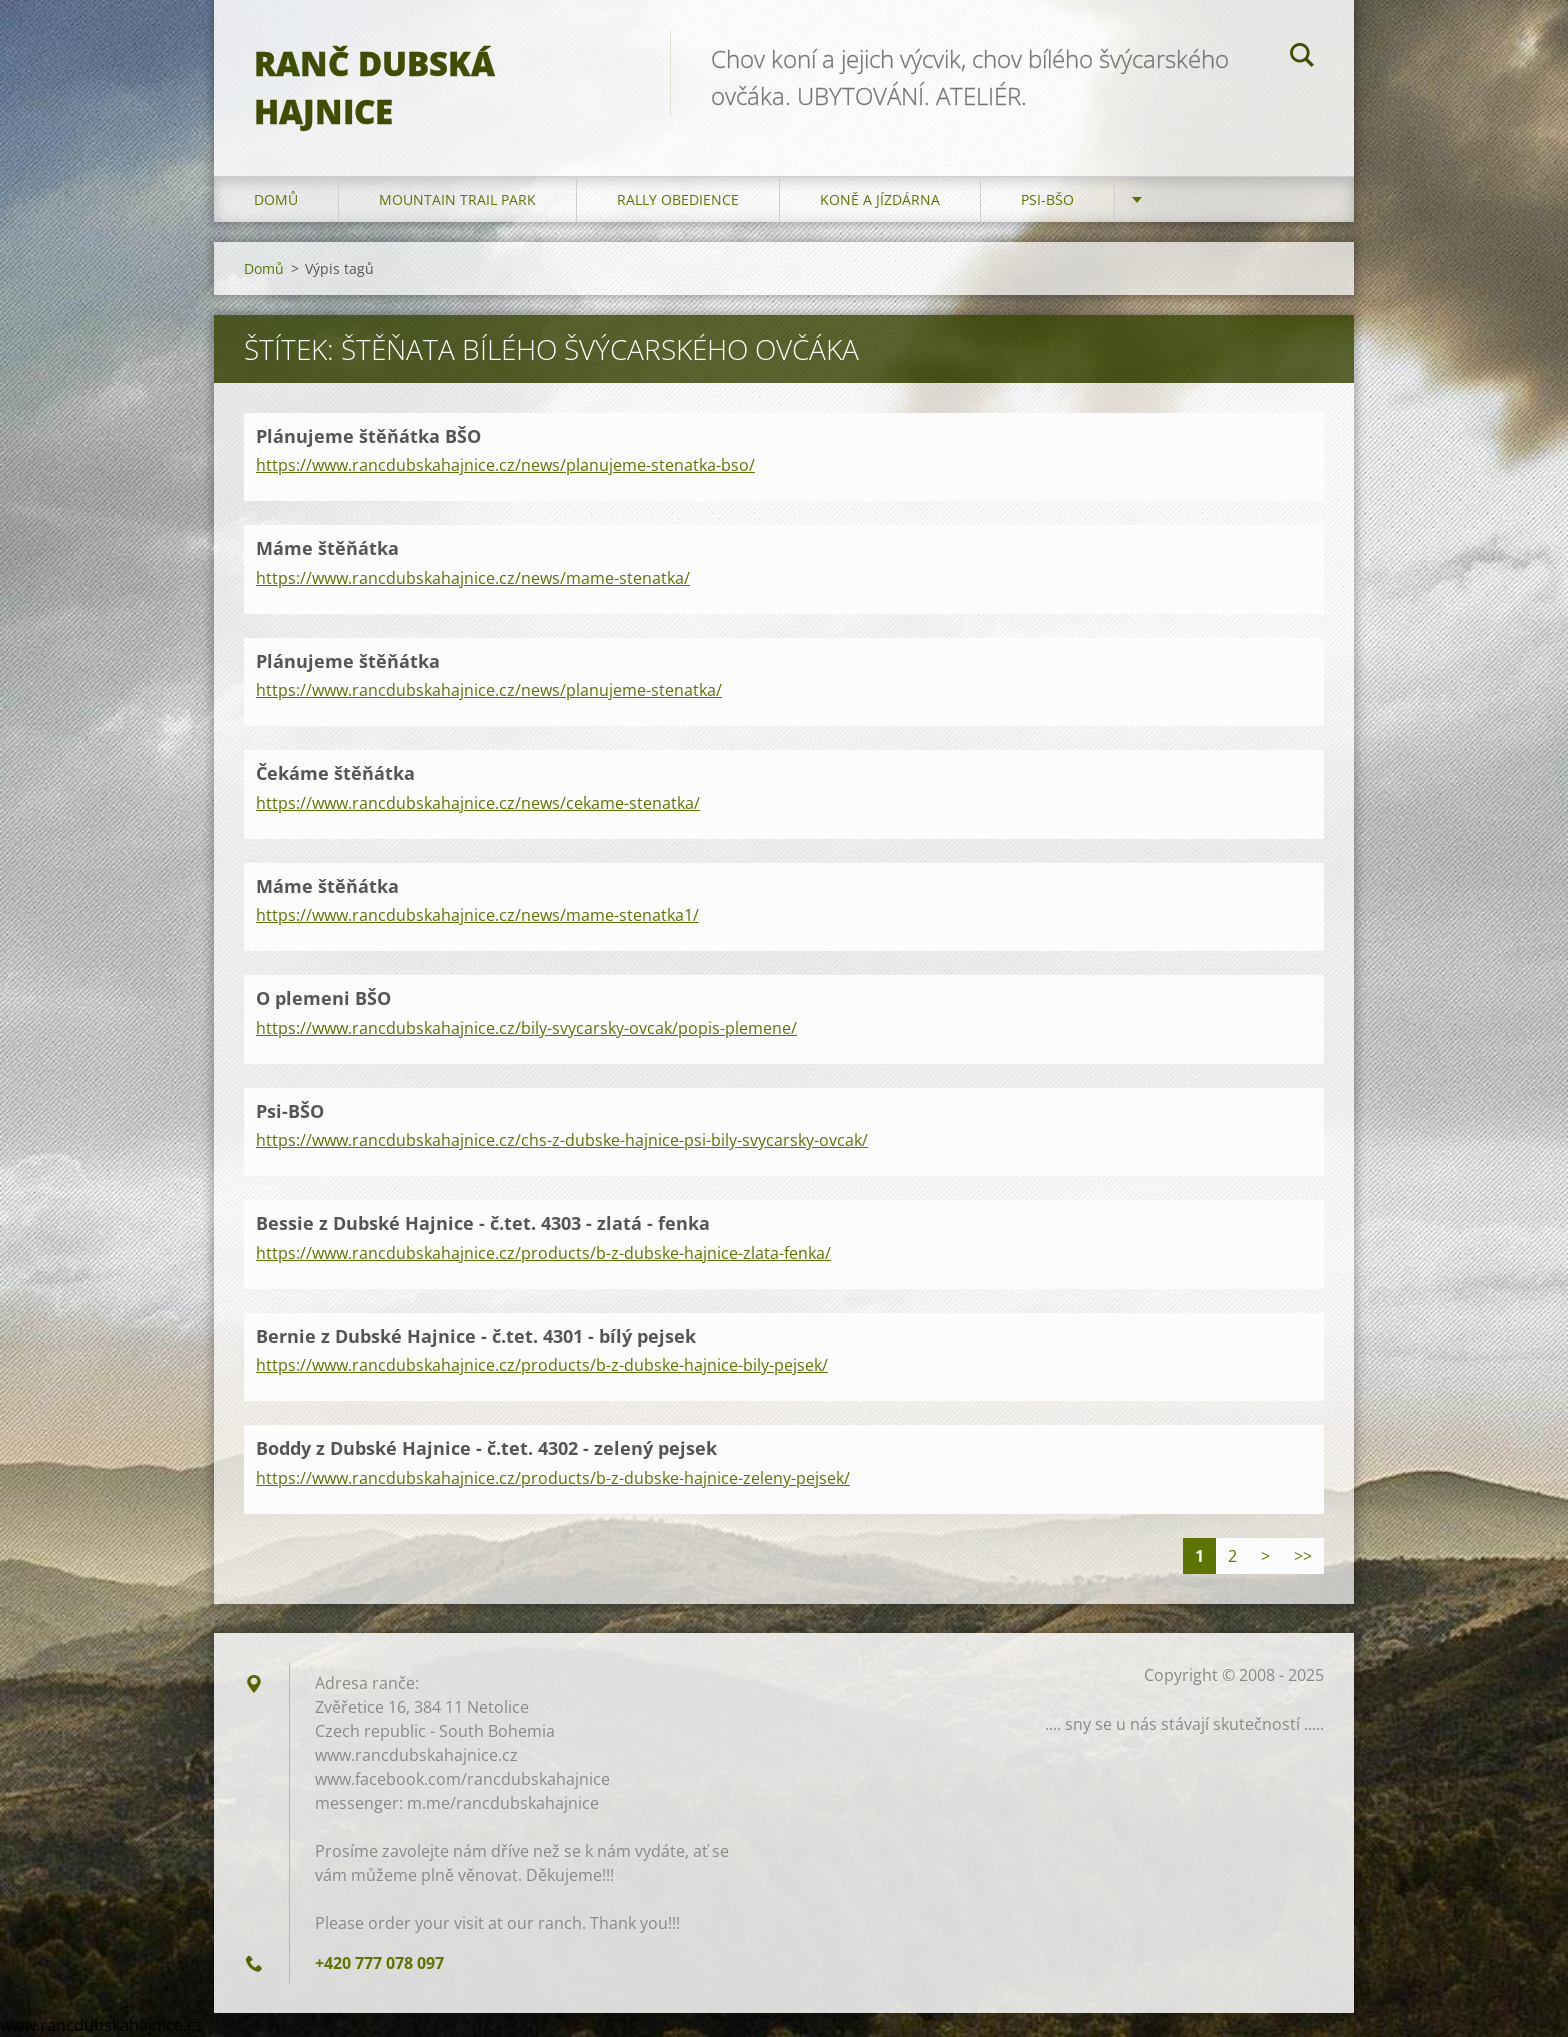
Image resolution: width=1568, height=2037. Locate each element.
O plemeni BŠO (323, 998)
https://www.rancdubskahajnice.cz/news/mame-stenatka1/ (477, 915)
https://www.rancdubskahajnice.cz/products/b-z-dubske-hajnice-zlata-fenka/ (543, 1253)
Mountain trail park (457, 199)
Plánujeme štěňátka (348, 661)
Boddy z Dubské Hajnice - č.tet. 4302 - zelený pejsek (486, 1448)
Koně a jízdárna (880, 199)
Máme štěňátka (327, 548)
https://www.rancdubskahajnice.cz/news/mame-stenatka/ (473, 578)
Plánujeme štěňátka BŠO (368, 436)
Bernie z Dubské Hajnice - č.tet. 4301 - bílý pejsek (476, 1336)
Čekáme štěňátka (335, 773)
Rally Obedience (678, 199)
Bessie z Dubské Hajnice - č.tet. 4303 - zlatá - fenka (483, 1223)
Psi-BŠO (1047, 199)
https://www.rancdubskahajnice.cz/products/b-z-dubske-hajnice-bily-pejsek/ (542, 1365)
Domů (276, 199)
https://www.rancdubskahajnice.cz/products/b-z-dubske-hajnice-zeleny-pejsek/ (553, 1478)
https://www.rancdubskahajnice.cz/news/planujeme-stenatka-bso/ (505, 465)
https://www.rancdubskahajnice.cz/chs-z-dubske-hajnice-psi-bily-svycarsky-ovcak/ (562, 1140)
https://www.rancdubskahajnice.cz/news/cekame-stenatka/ (478, 803)
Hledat (1302, 58)
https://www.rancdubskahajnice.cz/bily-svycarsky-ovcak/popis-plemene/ (526, 1028)
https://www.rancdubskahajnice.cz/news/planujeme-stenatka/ (489, 690)
